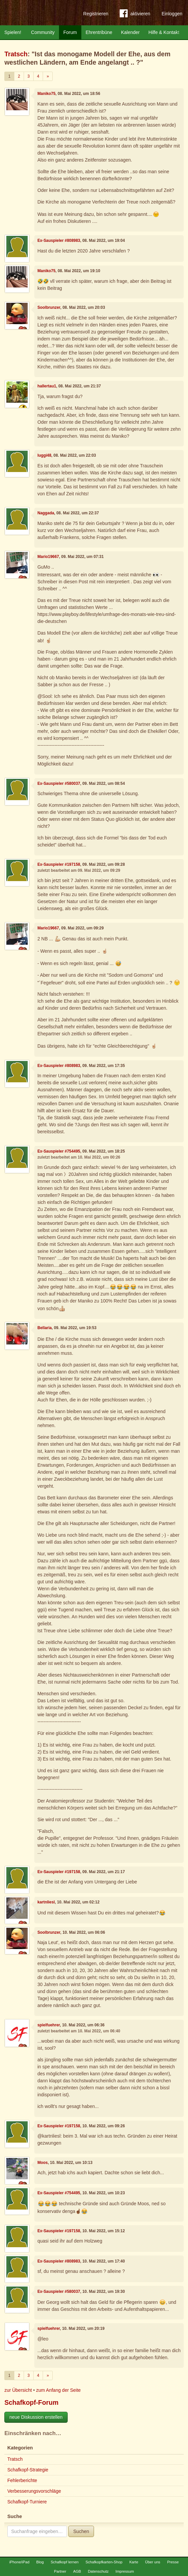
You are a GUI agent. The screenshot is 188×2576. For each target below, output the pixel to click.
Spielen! (12, 32)
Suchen (81, 2531)
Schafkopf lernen (65, 2562)
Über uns (152, 2562)
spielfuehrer (48, 2025)
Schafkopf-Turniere (27, 2501)
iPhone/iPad (19, 2562)
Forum (70, 32)
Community (43, 32)
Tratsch (16, 54)
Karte (133, 2562)
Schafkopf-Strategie (27, 2469)
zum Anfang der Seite (58, 2390)
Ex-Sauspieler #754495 (58, 1151)
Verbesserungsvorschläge (34, 2491)
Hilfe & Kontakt (163, 32)
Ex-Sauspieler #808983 (58, 240)
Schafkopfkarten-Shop (104, 2562)
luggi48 (44, 455)
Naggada (45, 513)
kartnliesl (46, 1902)
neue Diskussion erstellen (36, 2417)
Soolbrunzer (48, 307)
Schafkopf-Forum (31, 2402)
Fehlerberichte (22, 2480)
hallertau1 (46, 386)
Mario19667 (48, 556)
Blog (40, 2562)
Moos (42, 2162)
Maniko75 (46, 93)
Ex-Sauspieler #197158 (58, 864)
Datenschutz (98, 2571)
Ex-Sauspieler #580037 (58, 783)
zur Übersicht (18, 2390)
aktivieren (135, 14)
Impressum (125, 2571)
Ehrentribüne (99, 32)
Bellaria (44, 1327)
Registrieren (95, 13)
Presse (173, 2562)
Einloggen (172, 13)
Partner (60, 2571)
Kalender (130, 32)
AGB (77, 2571)
